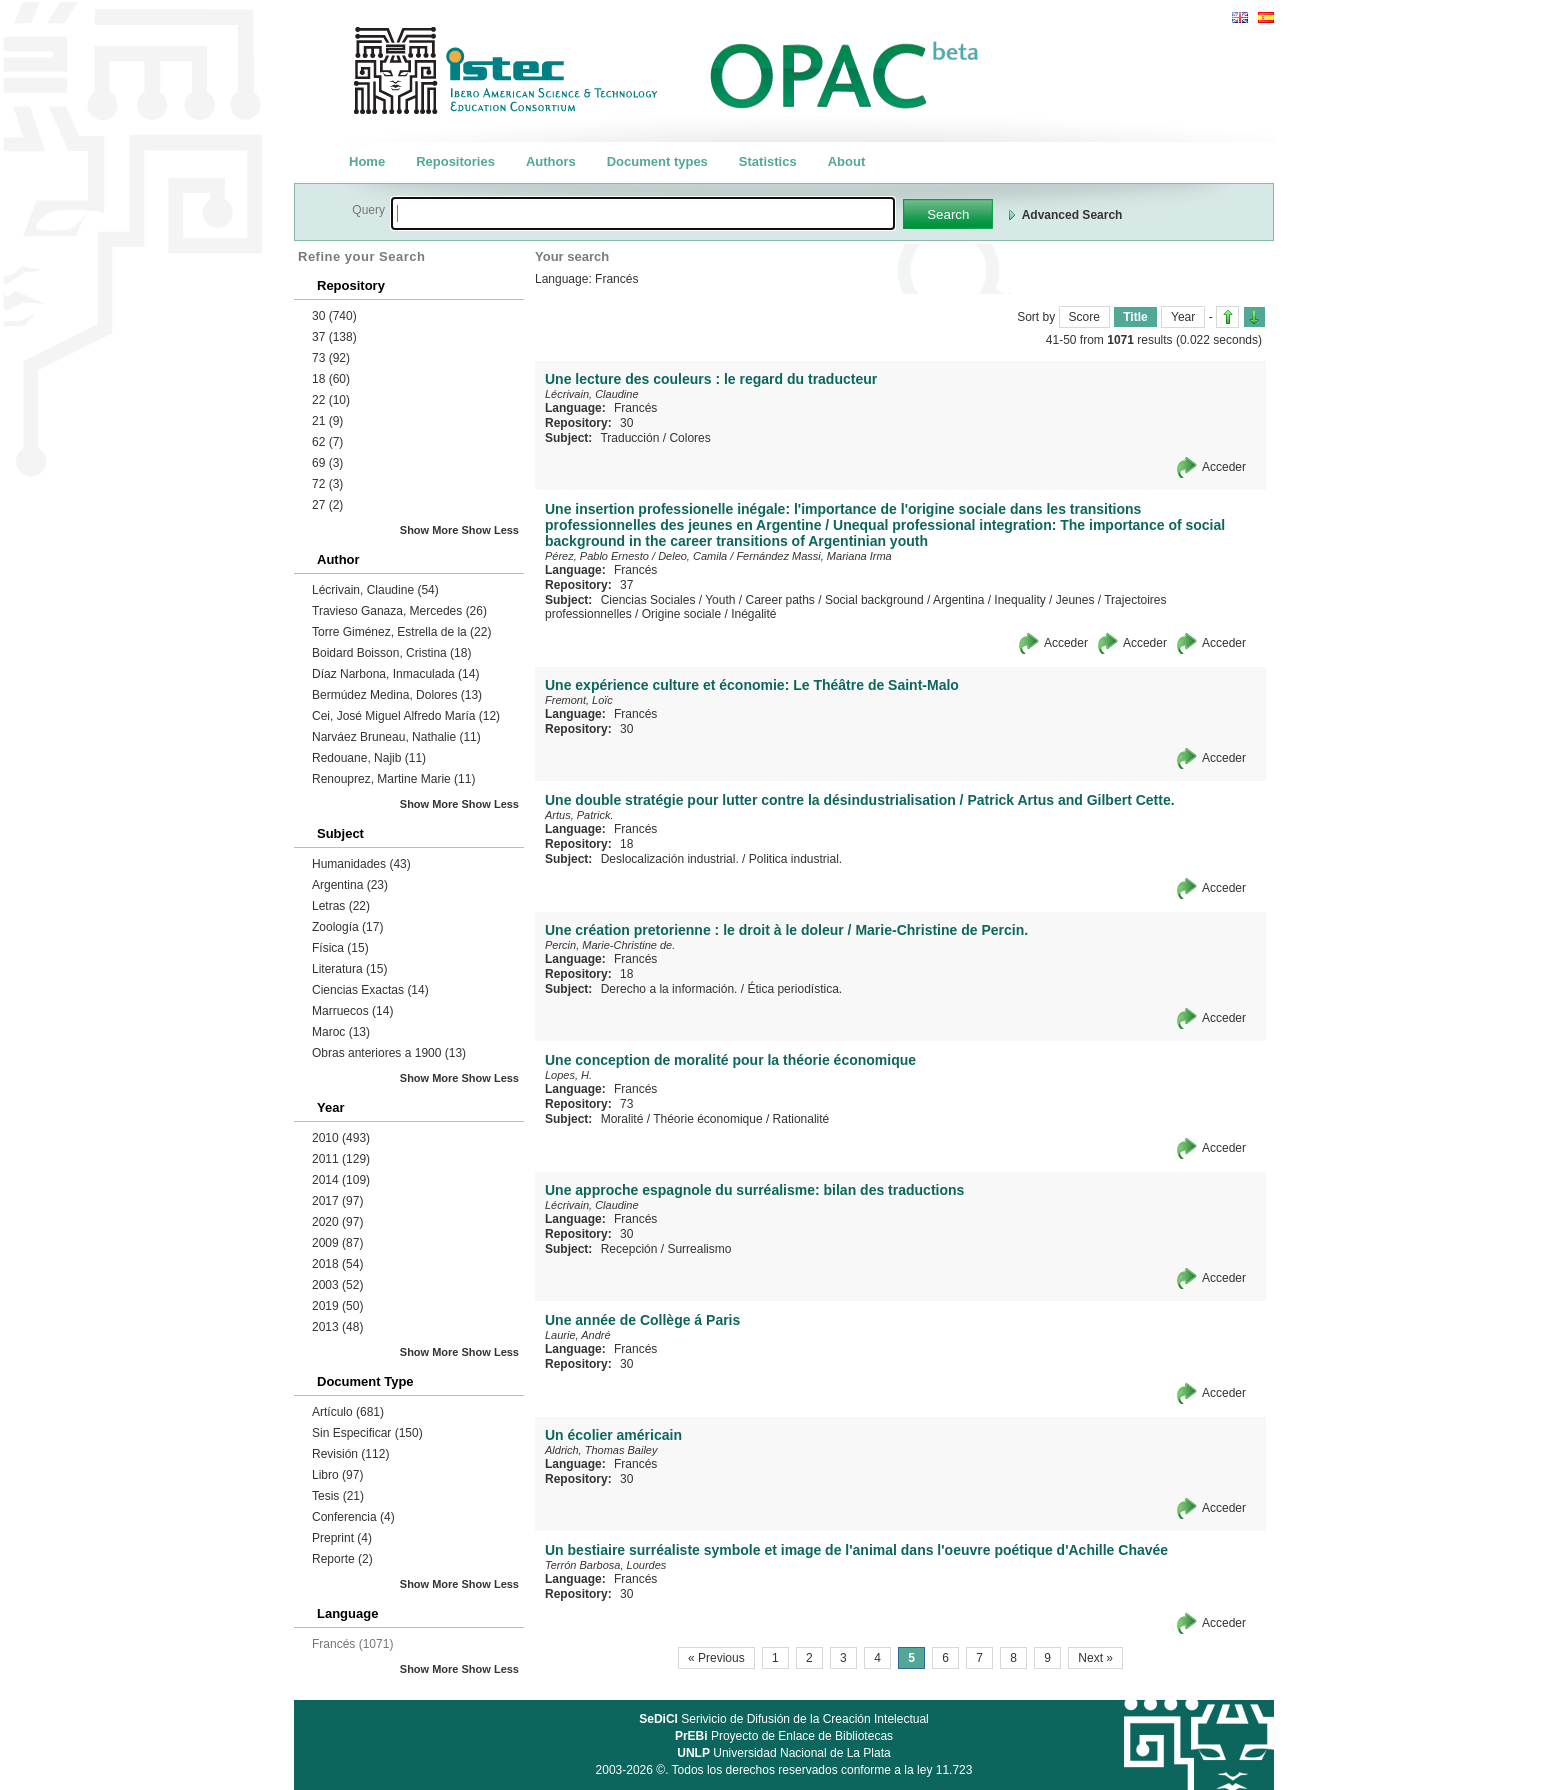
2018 (337, 1264)
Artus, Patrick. (579, 815)
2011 (341, 1159)
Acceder (1224, 467)
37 (334, 337)
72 (327, 484)
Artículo (348, 1412)
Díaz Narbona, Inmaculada (395, 674)
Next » (1095, 1658)
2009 (337, 1243)
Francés (635, 408)
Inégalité (753, 614)
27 (327, 505)
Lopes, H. (568, 1075)
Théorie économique (707, 1119)
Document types (657, 161)
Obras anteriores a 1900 (389, 1053)
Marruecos (352, 1011)
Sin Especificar (367, 1433)
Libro (337, 1475)
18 (331, 379)
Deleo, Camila (692, 556)
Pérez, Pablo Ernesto (597, 556)
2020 (337, 1222)
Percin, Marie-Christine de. (610, 945)
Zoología (347, 927)
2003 (337, 1285)
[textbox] (643, 213)
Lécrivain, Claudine (375, 590)
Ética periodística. (794, 989)
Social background (874, 600)
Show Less (490, 530)
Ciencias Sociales (648, 600)
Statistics (768, 161)
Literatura (349, 969)
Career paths (779, 600)
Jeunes (1075, 600)
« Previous (716, 1658)
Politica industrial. (795, 859)
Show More (429, 530)
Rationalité (801, 1119)
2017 (337, 1201)
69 (327, 463)
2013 (337, 1327)
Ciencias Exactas (370, 990)
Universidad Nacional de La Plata (783, 1753)
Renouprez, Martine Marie (393, 779)
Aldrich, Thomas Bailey (601, 1450)
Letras (341, 906)
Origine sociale (681, 614)
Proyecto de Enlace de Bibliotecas (784, 1736)
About (847, 161)
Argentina (350, 885)
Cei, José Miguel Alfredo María (406, 716)
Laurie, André (578, 1335)
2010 (341, 1138)
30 (334, 316)
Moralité (622, 1119)
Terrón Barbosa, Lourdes (605, 1565)
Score (1084, 317)
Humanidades (361, 864)
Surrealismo (699, 1249)
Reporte (342, 1559)
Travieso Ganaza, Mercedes (399, 611)
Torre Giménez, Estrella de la (401, 632)
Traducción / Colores (655, 438)
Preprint (342, 1538)
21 (327, 421)
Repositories (455, 161)
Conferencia (353, 1517)
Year (1183, 317)
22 (331, 400)
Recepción (629, 1249)
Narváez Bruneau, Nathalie (396, 737)
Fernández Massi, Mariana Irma (813, 556)
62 (327, 442)
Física (340, 948)
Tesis (338, 1496)
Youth (720, 600)
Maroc (341, 1032)
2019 (337, 1306)
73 (331, 358)
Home (367, 161)
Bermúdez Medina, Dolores (397, 695)
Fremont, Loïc (579, 700)
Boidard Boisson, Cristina (391, 653)
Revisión (350, 1454)
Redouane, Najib (369, 758)
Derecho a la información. (669, 989)
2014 (341, 1180)
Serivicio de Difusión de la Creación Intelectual (784, 1719)
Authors (551, 161)
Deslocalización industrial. (670, 859)
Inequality (1019, 600)
